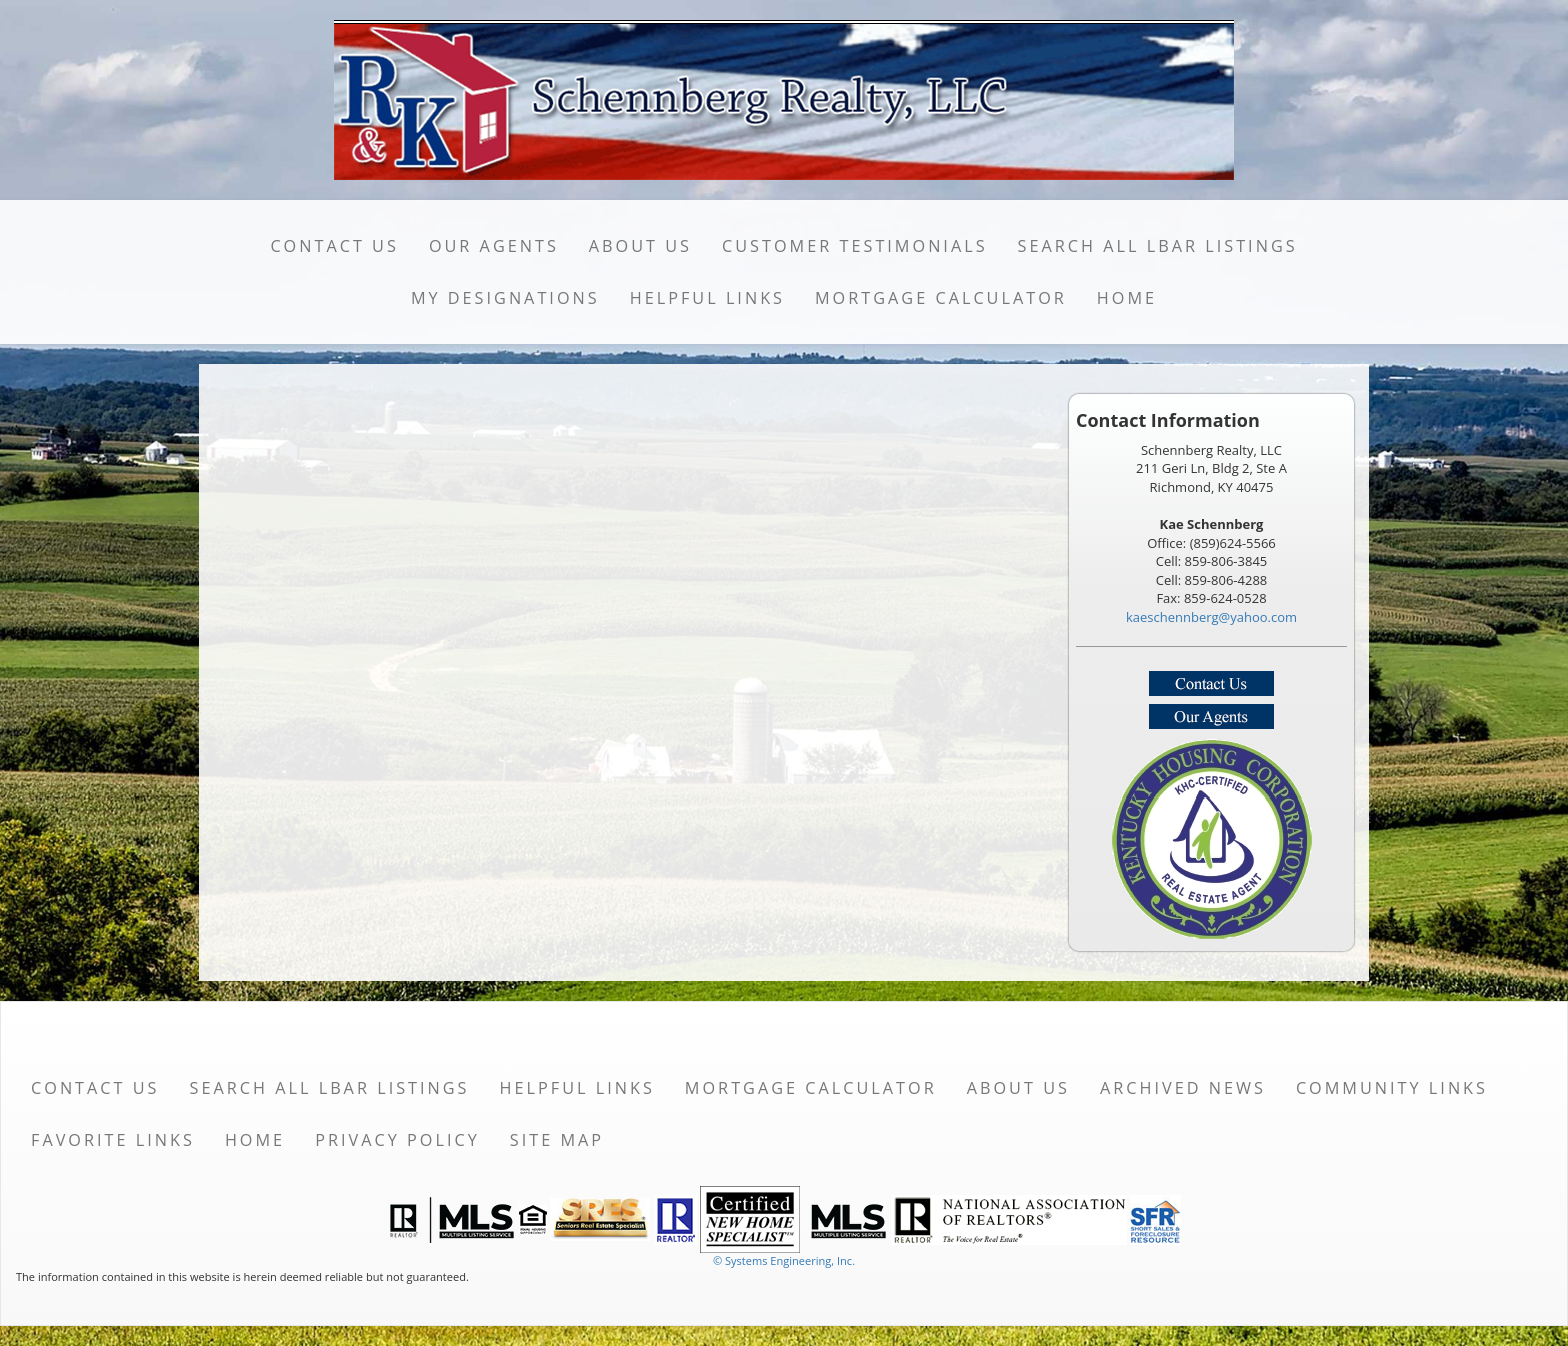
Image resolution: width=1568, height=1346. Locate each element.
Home (1127, 298)
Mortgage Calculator (941, 298)
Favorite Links (113, 1140)
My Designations (505, 298)
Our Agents (494, 246)
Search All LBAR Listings (1158, 246)
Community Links (1392, 1088)
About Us (640, 246)
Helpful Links (707, 298)
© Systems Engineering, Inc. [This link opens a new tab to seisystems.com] (784, 1260)
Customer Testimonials (855, 246)
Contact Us (334, 246)
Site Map (557, 1140)
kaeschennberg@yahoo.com (1211, 617)
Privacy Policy (397, 1140)
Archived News (1183, 1088)
